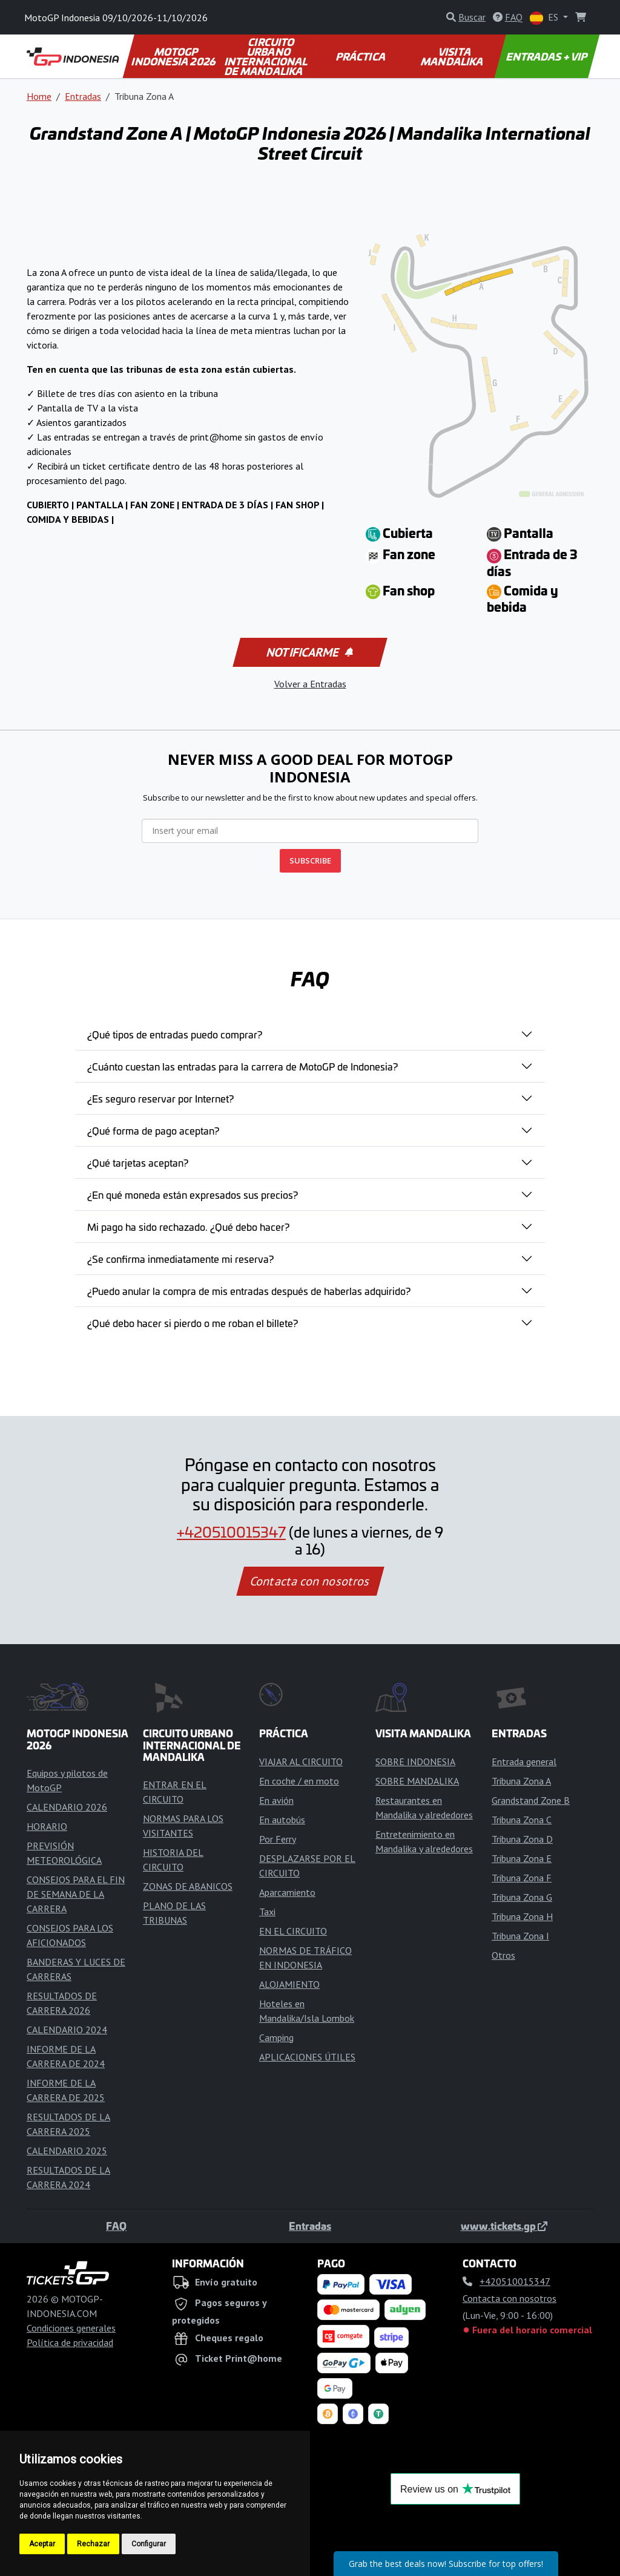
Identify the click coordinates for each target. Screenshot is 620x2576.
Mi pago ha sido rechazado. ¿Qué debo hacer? (188, 1226)
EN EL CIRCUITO (293, 1931)
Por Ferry (277, 1839)
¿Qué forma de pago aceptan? (153, 1130)
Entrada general (524, 1761)
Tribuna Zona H (522, 1916)
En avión (276, 1800)
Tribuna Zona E (522, 1858)
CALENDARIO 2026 (67, 1807)
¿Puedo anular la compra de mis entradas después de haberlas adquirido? (249, 1290)
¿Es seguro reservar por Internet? (160, 1098)
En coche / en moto (299, 1781)
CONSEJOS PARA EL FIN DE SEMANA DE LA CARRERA (76, 1894)
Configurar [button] (148, 2544)
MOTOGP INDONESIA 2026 (174, 56)
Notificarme (309, 652)
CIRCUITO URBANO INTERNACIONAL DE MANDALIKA (267, 56)
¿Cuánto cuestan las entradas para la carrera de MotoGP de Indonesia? (242, 1066)
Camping (276, 2037)
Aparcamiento (287, 1892)
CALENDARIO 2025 (67, 2151)
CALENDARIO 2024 (67, 2030)
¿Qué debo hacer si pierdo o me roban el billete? (192, 1322)
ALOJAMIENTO (289, 1984)
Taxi (267, 1912)
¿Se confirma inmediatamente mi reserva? (180, 1258)
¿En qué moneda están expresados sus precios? (192, 1194)
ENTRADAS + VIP (547, 56)
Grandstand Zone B (531, 1800)
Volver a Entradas (310, 684)
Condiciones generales (71, 2328)
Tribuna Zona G (522, 1897)
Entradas (83, 96)
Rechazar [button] (93, 2544)
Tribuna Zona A (521, 1781)
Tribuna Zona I (520, 1936)
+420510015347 (231, 1531)
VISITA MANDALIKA (453, 56)
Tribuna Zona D (522, 1839)
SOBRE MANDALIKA (417, 1781)
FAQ (116, 2225)
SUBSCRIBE (310, 860)
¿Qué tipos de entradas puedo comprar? (174, 1034)
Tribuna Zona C (522, 1820)
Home (39, 96)
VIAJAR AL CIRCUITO (301, 1761)
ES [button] (545, 18)
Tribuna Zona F (522, 1878)
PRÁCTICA (361, 56)
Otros (503, 1955)
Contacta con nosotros (310, 1581)
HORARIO (47, 1826)
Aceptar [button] (42, 2544)
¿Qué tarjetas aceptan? (137, 1162)
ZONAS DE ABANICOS (187, 1886)
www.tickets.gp (504, 2225)
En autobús (282, 1820)
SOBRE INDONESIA (415, 1761)
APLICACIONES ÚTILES (307, 2057)
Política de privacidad (70, 2342)
